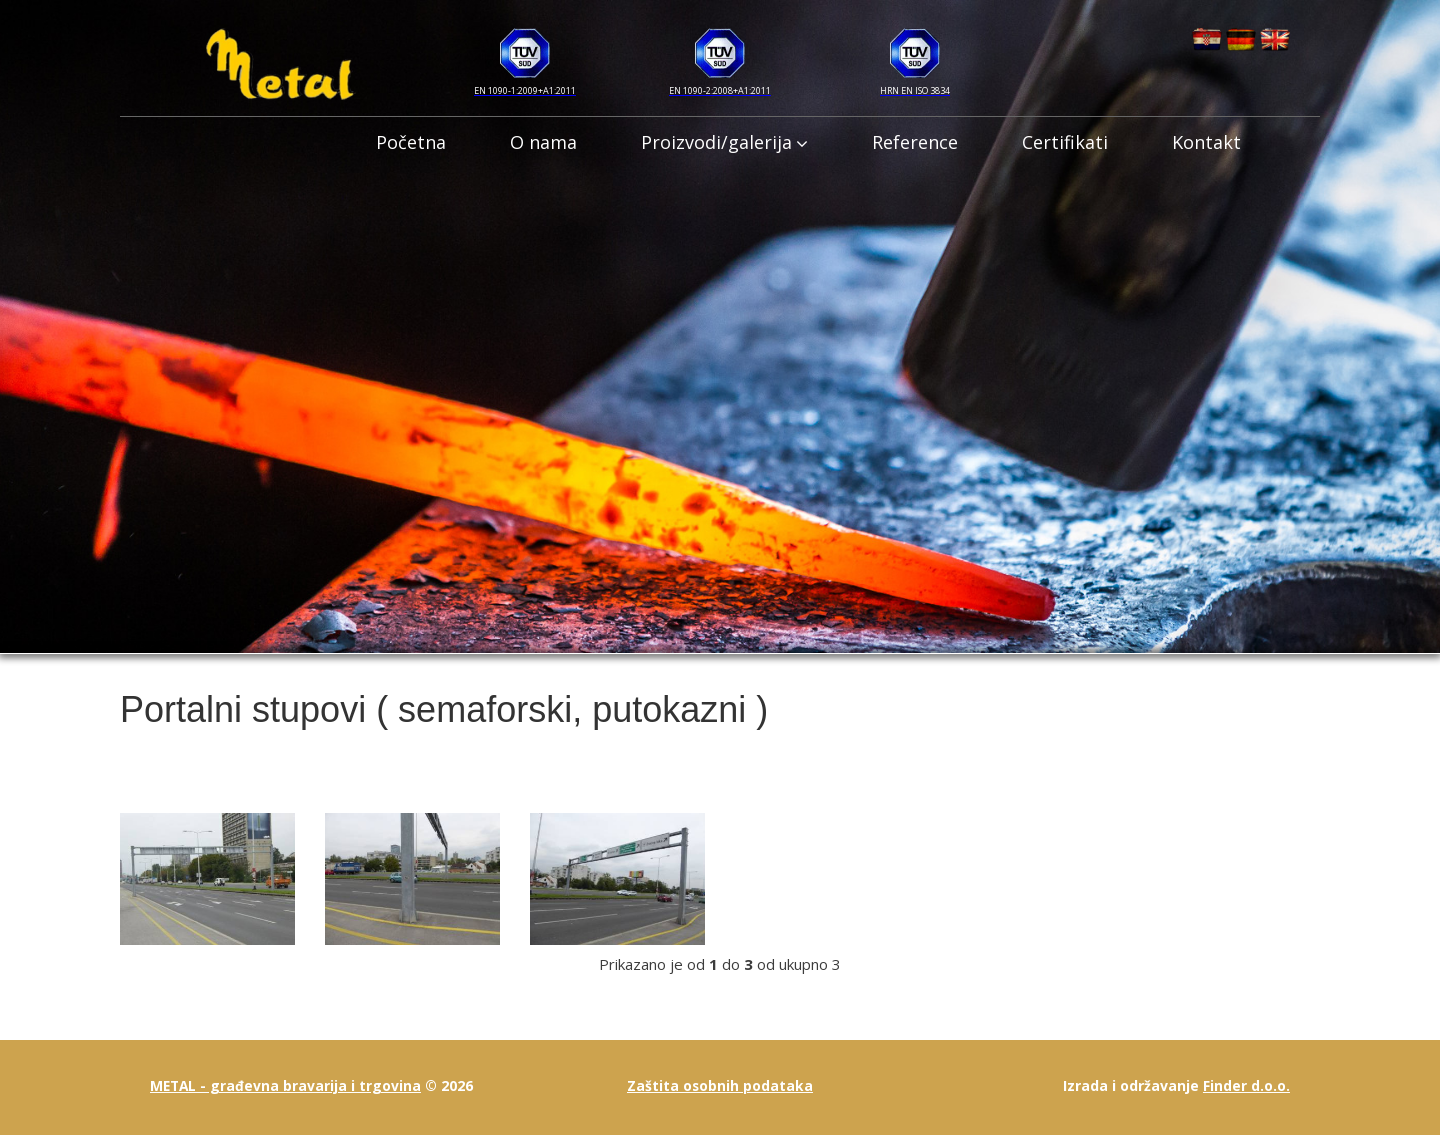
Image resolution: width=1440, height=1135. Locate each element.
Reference (915, 142)
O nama (543, 142)
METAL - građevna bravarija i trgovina (287, 1085)
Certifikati (1065, 142)
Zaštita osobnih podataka (719, 1085)
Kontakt (1206, 142)
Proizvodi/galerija (724, 142)
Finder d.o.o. (1246, 1085)
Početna (411, 142)
